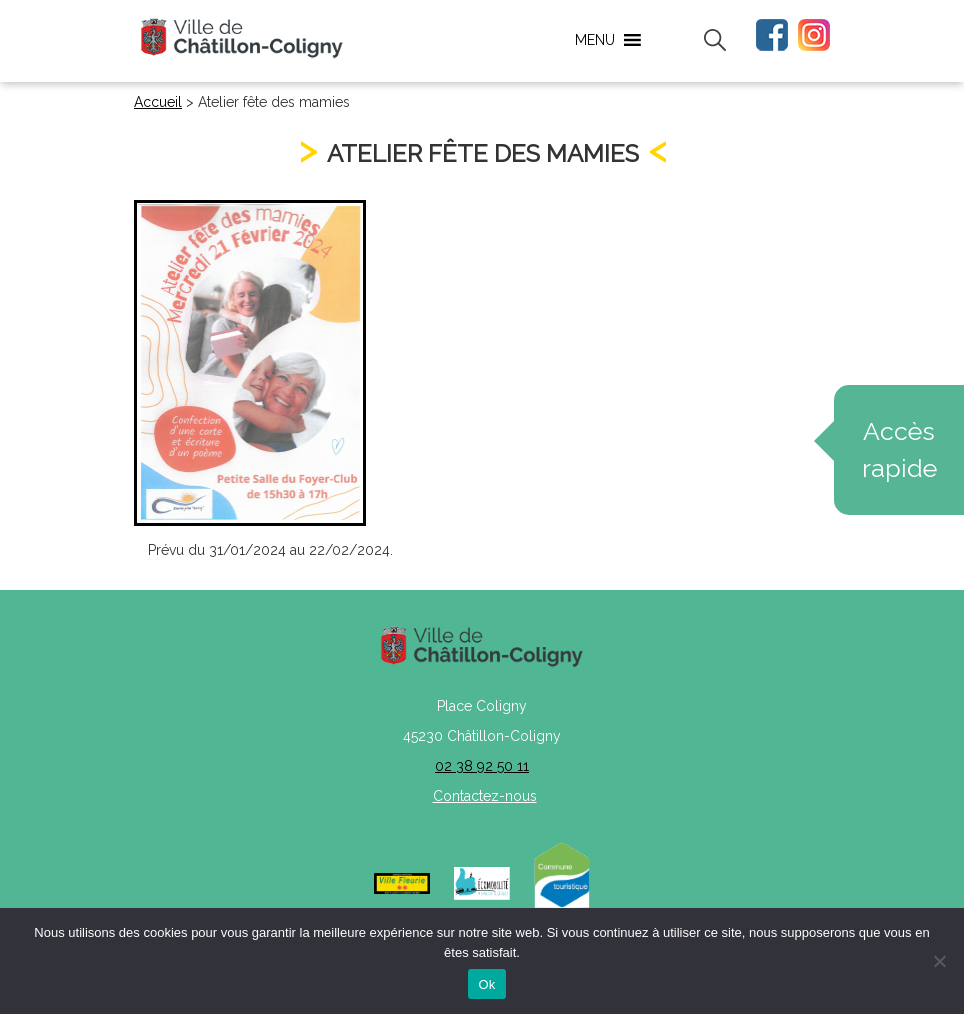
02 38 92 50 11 (482, 766)
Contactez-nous (485, 796)
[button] (595, 40)
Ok (486, 984)
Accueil (158, 102)
